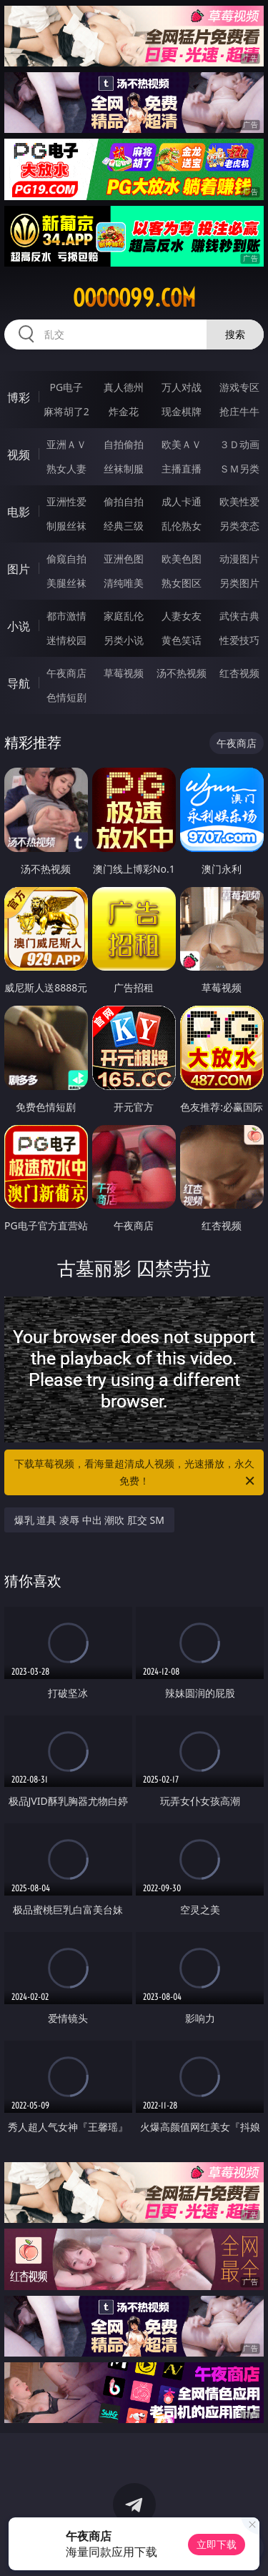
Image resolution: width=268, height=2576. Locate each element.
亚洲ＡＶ (66, 444)
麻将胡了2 (66, 411)
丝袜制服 (124, 468)
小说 (18, 626)
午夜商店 (66, 673)
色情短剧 (66, 697)
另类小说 (124, 640)
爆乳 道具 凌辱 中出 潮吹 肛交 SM (89, 1520)
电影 (18, 512)
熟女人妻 (66, 468)
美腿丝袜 (66, 583)
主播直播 (182, 468)
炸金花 (124, 411)
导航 (18, 683)
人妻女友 (182, 616)
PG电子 (66, 387)
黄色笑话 (182, 640)
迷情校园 (66, 640)
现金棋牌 (182, 411)
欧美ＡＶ (182, 444)
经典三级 (124, 525)
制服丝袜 (66, 525)
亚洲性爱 (66, 501)
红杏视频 (239, 673)
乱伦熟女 (182, 525)
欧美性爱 (239, 501)
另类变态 (239, 525)
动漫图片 (239, 558)
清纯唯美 (124, 583)
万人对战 (182, 387)
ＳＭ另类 (239, 468)
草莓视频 (124, 673)
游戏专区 (239, 387)
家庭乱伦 (124, 616)
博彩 (18, 397)
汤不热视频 (182, 673)
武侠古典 (239, 616)
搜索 (235, 334)
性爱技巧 (239, 640)
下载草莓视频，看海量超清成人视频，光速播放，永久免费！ (135, 1473)
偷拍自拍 (124, 501)
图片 (18, 569)
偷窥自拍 (66, 558)
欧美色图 (182, 558)
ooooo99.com (134, 298)
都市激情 (66, 616)
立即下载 (217, 2544)
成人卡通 (182, 501)
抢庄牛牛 (239, 411)
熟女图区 (182, 583)
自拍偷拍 (124, 444)
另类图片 (239, 583)
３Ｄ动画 (239, 444)
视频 (18, 454)
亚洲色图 (124, 558)
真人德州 (124, 387)
